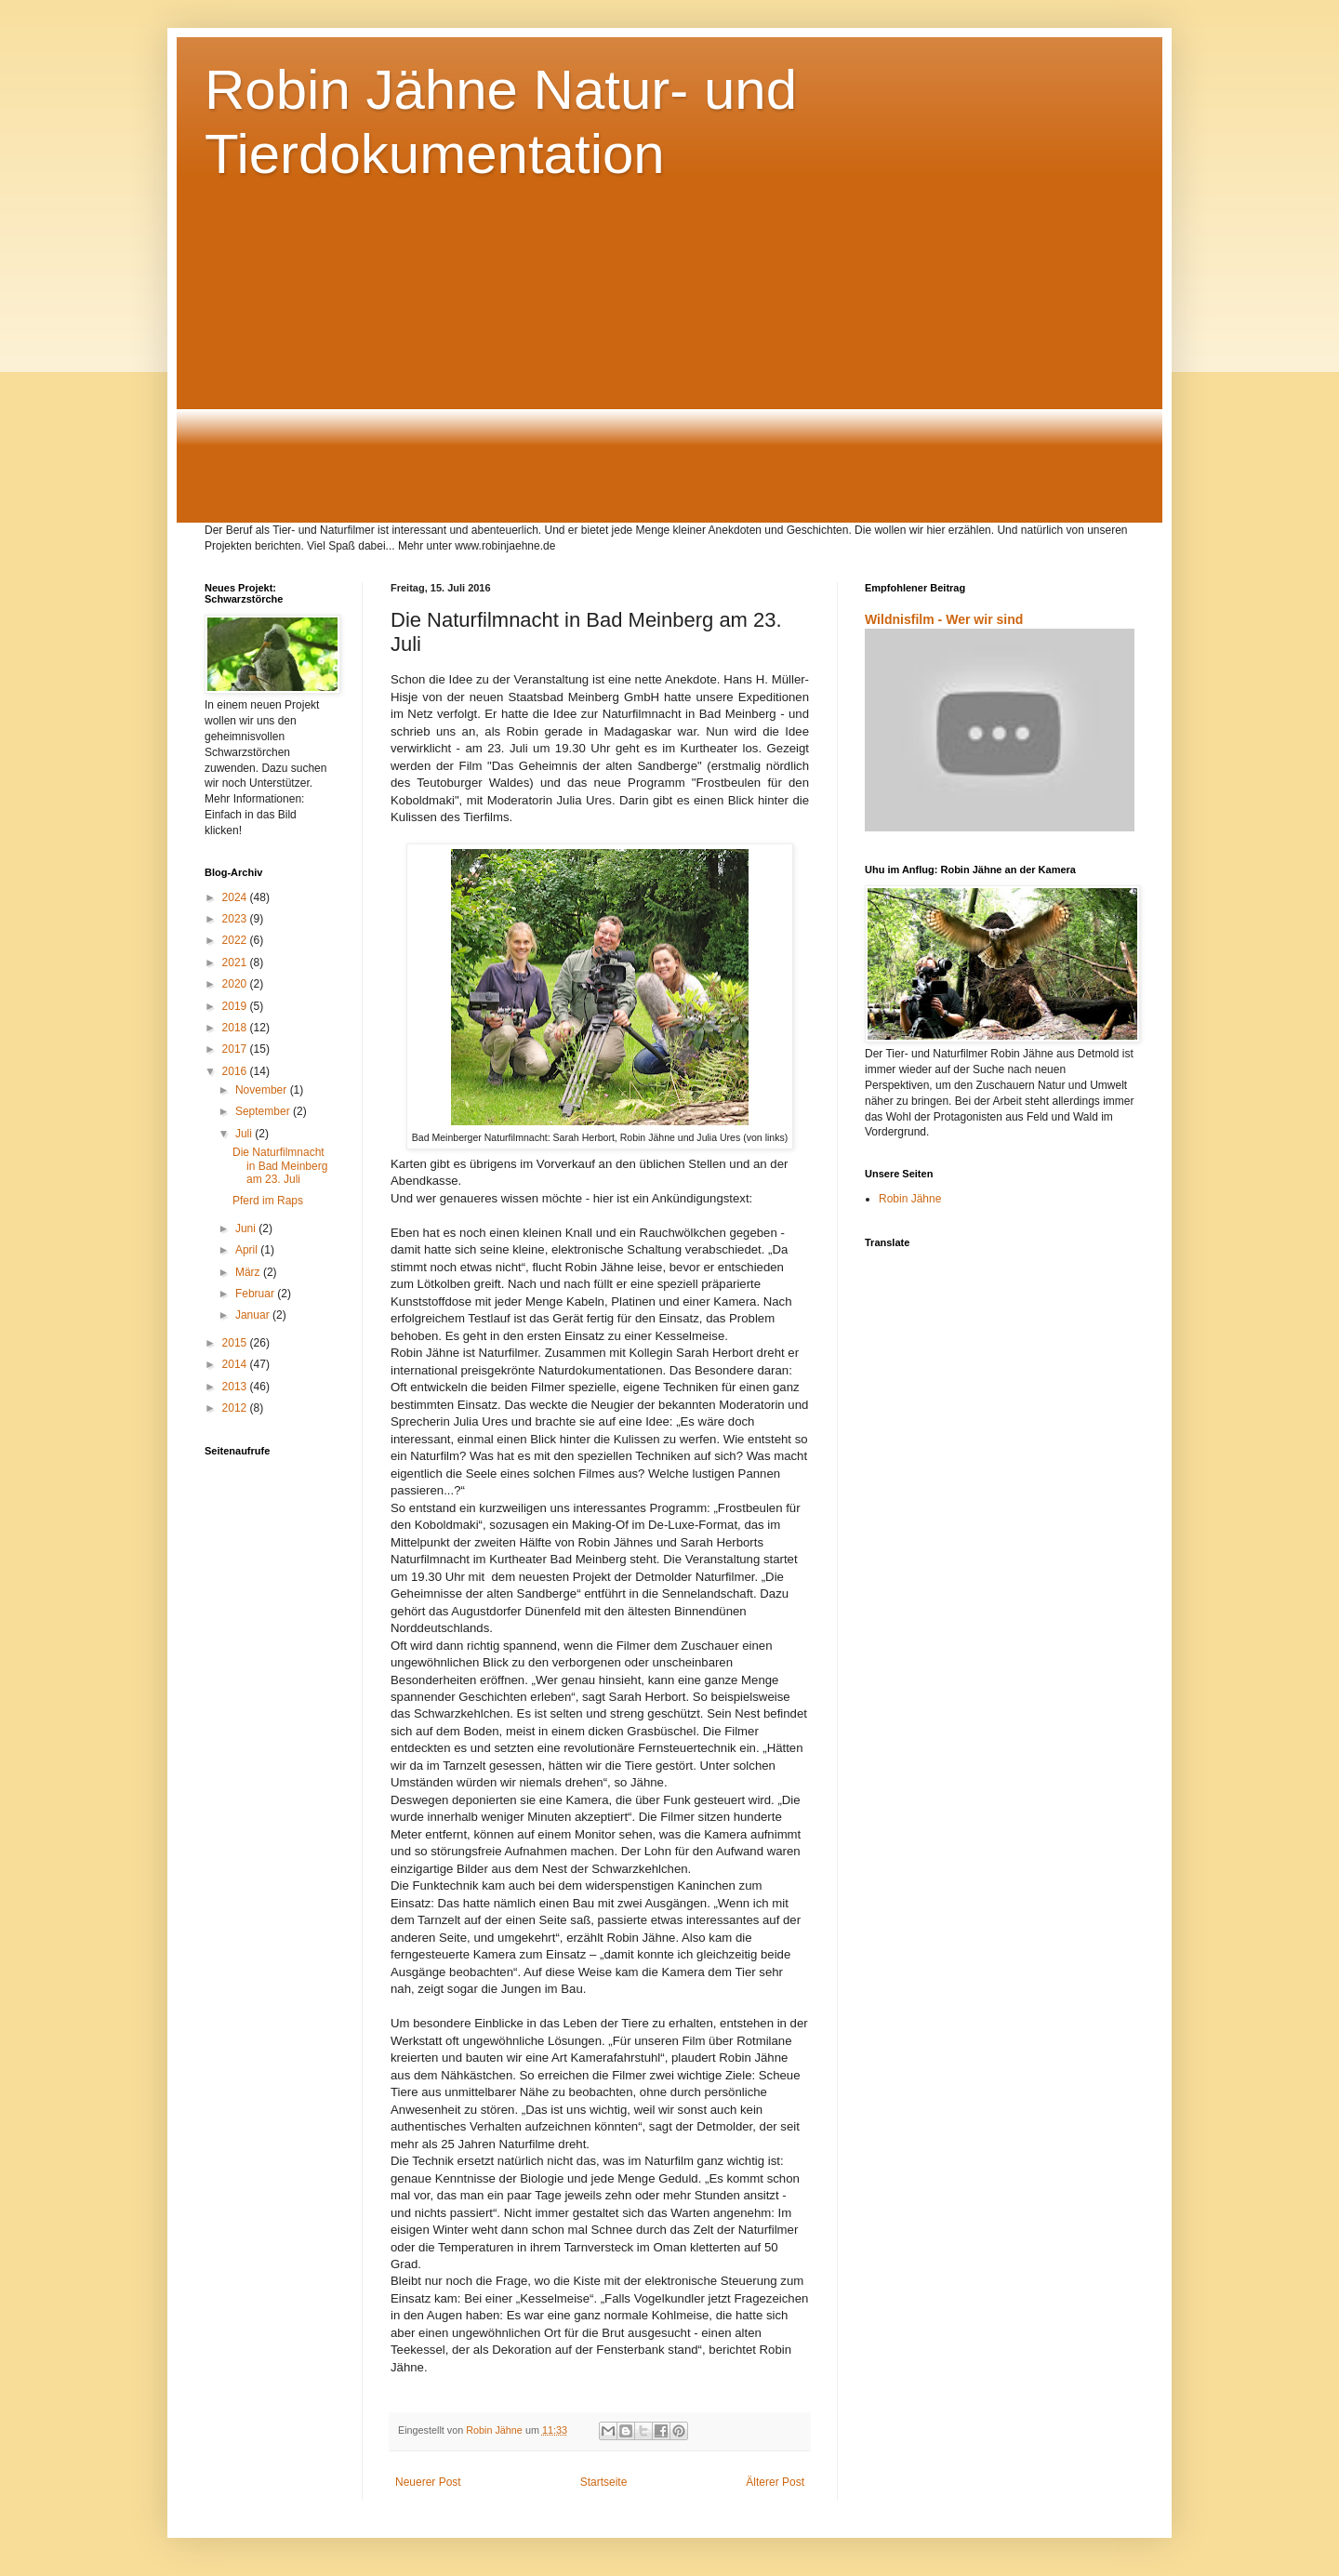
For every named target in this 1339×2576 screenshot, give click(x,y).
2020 (236, 983)
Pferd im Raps (267, 1200)
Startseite (604, 2482)
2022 (236, 940)
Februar (256, 1293)
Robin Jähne (910, 1198)
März (249, 1272)
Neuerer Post (428, 2482)
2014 (236, 1364)
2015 (236, 1342)
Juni (247, 1228)
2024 (236, 897)
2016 (236, 1071)
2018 (236, 1027)
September (264, 1111)
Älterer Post (775, 2482)
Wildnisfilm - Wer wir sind (944, 619)
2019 (236, 1006)
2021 (236, 962)
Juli (245, 1133)
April (247, 1249)
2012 (236, 1407)
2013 (236, 1386)
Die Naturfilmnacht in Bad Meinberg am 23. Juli (279, 1166)
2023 (236, 918)
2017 (236, 1049)
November (262, 1089)
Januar (253, 1314)
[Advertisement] (669, 369)
